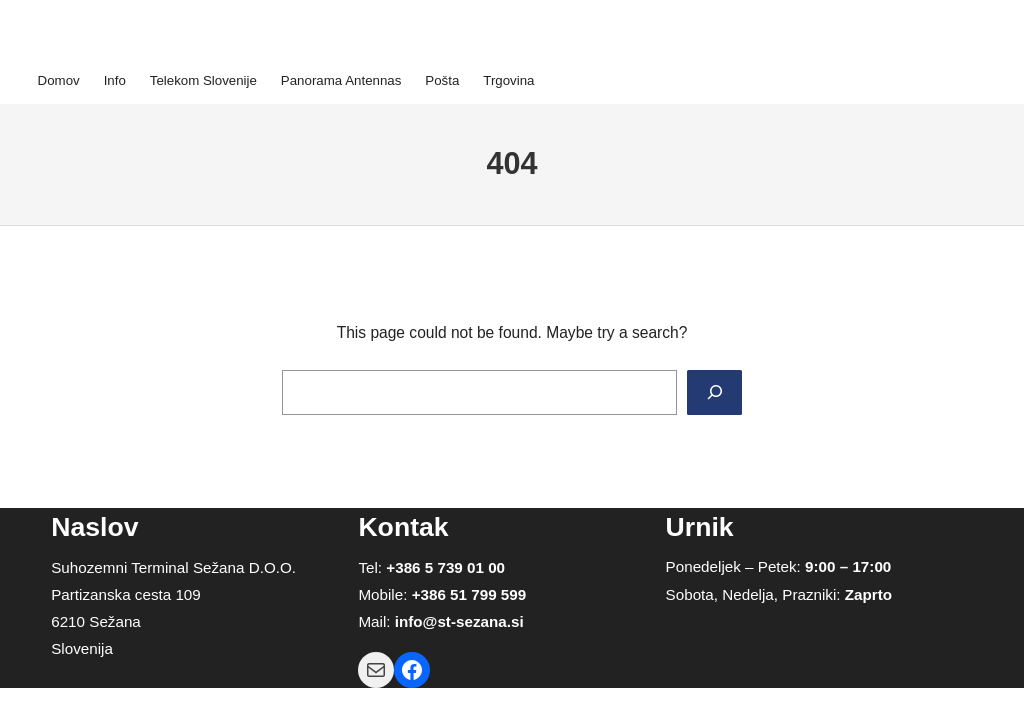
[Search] (714, 392)
